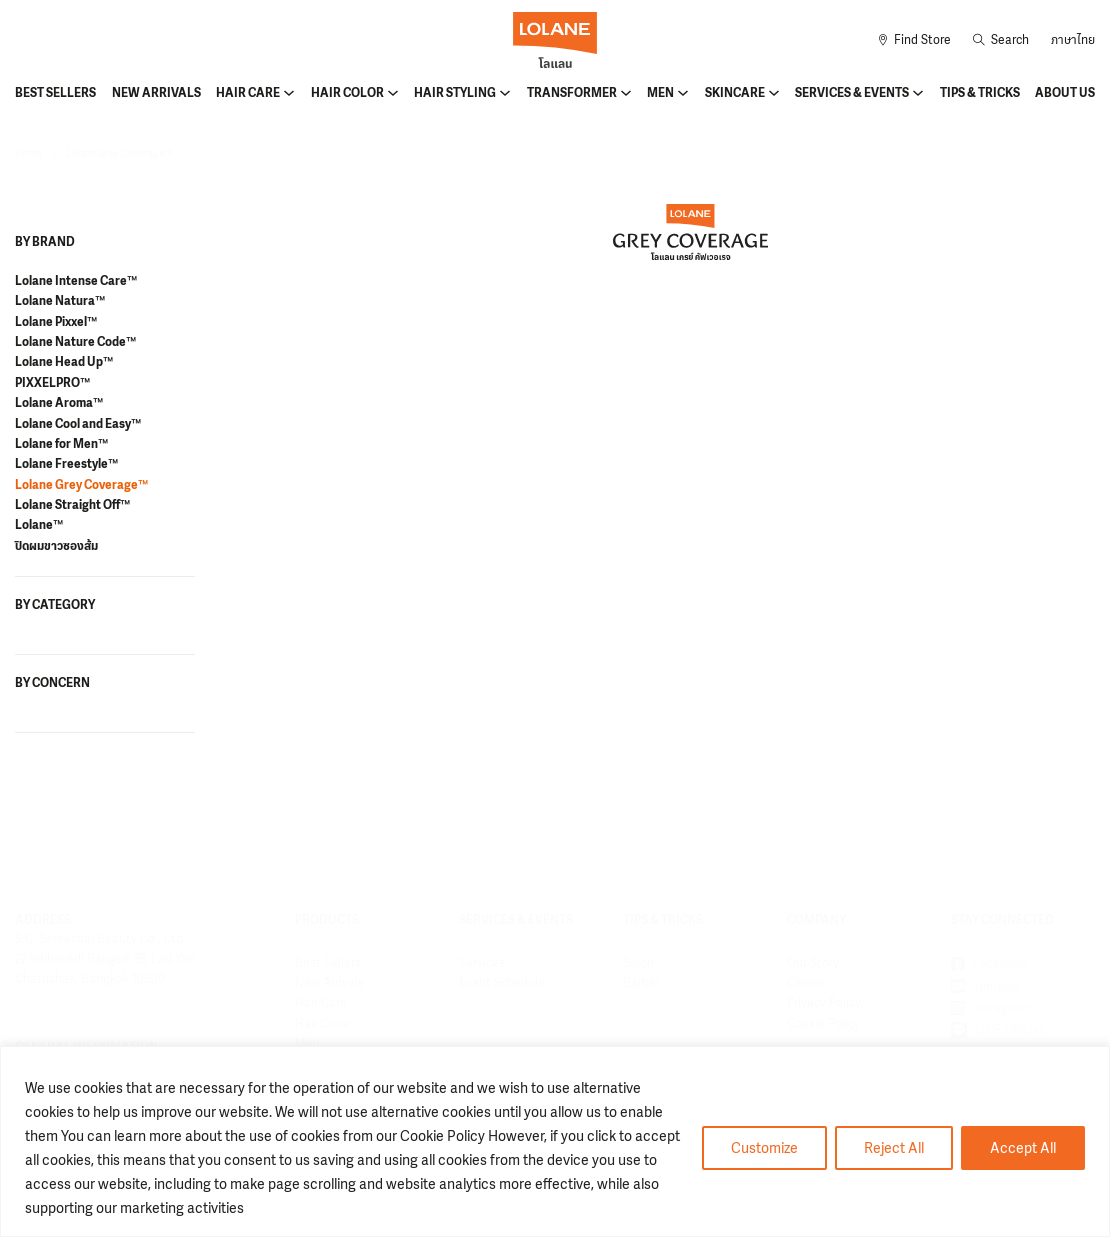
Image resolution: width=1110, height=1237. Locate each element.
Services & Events (852, 93)
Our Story (813, 963)
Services (482, 963)
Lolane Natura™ (60, 301)
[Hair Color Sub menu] (393, 93)
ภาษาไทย (1073, 40)
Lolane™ (39, 525)
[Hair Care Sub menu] (289, 93)
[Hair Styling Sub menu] (505, 93)
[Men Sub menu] (683, 93)
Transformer (572, 93)
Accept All (1023, 1147)
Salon (638, 963)
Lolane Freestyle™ (66, 464)
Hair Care (248, 93)
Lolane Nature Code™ (75, 342)
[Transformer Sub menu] (626, 93)
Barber (641, 983)
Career (805, 983)
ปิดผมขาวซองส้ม (56, 546)
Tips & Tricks (980, 93)
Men (660, 93)
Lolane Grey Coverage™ (81, 485)
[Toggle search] (1001, 40)
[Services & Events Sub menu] (918, 93)
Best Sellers (55, 93)
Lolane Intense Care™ (76, 281)
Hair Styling (455, 93)
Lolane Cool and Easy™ (78, 424)
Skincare (735, 93)
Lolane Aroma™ (59, 403)
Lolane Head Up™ (64, 362)
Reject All (894, 1147)
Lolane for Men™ (61, 444)
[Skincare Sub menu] (774, 93)
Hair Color (347, 93)
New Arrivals (156, 93)
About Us (1065, 93)
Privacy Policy (824, 1003)
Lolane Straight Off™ (72, 505)
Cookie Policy (823, 1024)
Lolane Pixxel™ (56, 322)
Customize (764, 1147)
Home (28, 153)
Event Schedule (502, 983)
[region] (555, 1141)
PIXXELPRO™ (52, 383)
